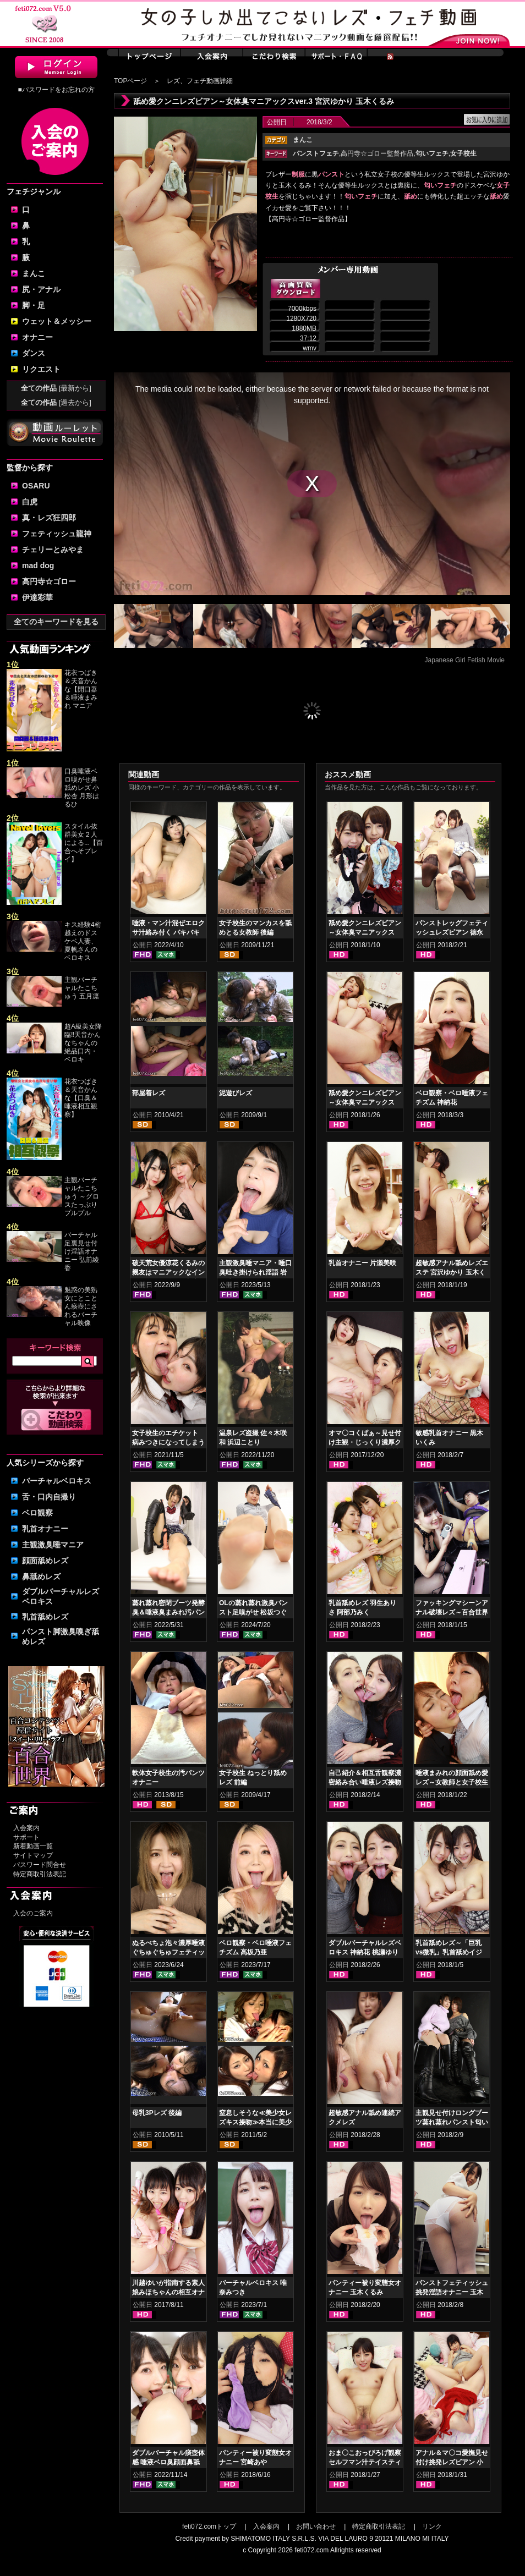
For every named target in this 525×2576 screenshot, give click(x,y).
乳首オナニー (45, 1528)
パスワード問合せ (39, 1865)
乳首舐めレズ (45, 1616)
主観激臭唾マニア (53, 1544)
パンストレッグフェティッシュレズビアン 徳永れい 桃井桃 (451, 932)
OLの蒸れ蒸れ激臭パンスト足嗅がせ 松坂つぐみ (253, 1612)
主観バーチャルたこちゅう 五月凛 (81, 988)
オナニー (37, 337)
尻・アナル (41, 289)
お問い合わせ (316, 2526)
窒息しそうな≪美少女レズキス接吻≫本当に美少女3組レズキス (255, 2122)
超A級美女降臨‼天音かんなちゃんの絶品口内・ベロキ (83, 1043)
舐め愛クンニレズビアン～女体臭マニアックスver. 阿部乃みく (365, 932)
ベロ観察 (37, 1512)
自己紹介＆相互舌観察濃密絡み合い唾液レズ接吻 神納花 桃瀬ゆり (365, 1782)
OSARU (36, 485)
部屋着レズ (148, 1093)
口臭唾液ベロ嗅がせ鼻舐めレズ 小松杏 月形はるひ (81, 787)
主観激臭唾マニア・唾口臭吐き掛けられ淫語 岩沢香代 (255, 1272)
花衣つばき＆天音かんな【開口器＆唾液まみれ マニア (80, 689)
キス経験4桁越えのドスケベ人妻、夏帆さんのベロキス (82, 941)
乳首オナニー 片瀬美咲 (362, 1263)
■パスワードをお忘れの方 (56, 90)
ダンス (33, 353)
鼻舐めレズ (41, 1576)
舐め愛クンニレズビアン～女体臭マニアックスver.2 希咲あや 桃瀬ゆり (365, 1102)
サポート (26, 1837)
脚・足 (33, 305)
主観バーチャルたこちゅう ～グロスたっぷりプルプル (81, 1196)
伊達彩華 (37, 597)
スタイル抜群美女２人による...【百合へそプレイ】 (83, 842)
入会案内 (26, 1828)
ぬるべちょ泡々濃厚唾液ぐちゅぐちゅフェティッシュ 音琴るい (168, 1952)
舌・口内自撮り (49, 1496)
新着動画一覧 (33, 1846)
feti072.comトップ (209, 2526)
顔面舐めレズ (45, 1560)
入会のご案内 (33, 1913)
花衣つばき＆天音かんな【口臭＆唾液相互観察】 (80, 1098)
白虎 (29, 501)
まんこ (33, 273)
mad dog (38, 565)
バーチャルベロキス (56, 1480)
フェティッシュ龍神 (56, 533)
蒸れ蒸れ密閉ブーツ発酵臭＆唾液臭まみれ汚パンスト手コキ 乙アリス (168, 1612)
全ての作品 (56, 388)
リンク (432, 2526)
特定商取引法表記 (39, 1874)
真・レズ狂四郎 (49, 517)
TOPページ (130, 81)
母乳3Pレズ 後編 (157, 2113)
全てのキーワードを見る (56, 621)
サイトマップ (33, 1855)
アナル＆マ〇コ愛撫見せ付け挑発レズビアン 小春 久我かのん (451, 2462)
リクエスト (41, 369)
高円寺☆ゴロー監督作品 (377, 153)
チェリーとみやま (53, 549)
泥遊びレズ (235, 1093)
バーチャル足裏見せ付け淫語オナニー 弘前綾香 (81, 1251)
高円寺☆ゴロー (49, 581)
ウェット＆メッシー (56, 321)
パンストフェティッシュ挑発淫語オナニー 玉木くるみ (451, 2292)
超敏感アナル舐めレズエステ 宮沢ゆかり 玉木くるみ (451, 1272)
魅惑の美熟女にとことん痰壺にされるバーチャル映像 (80, 1306)
